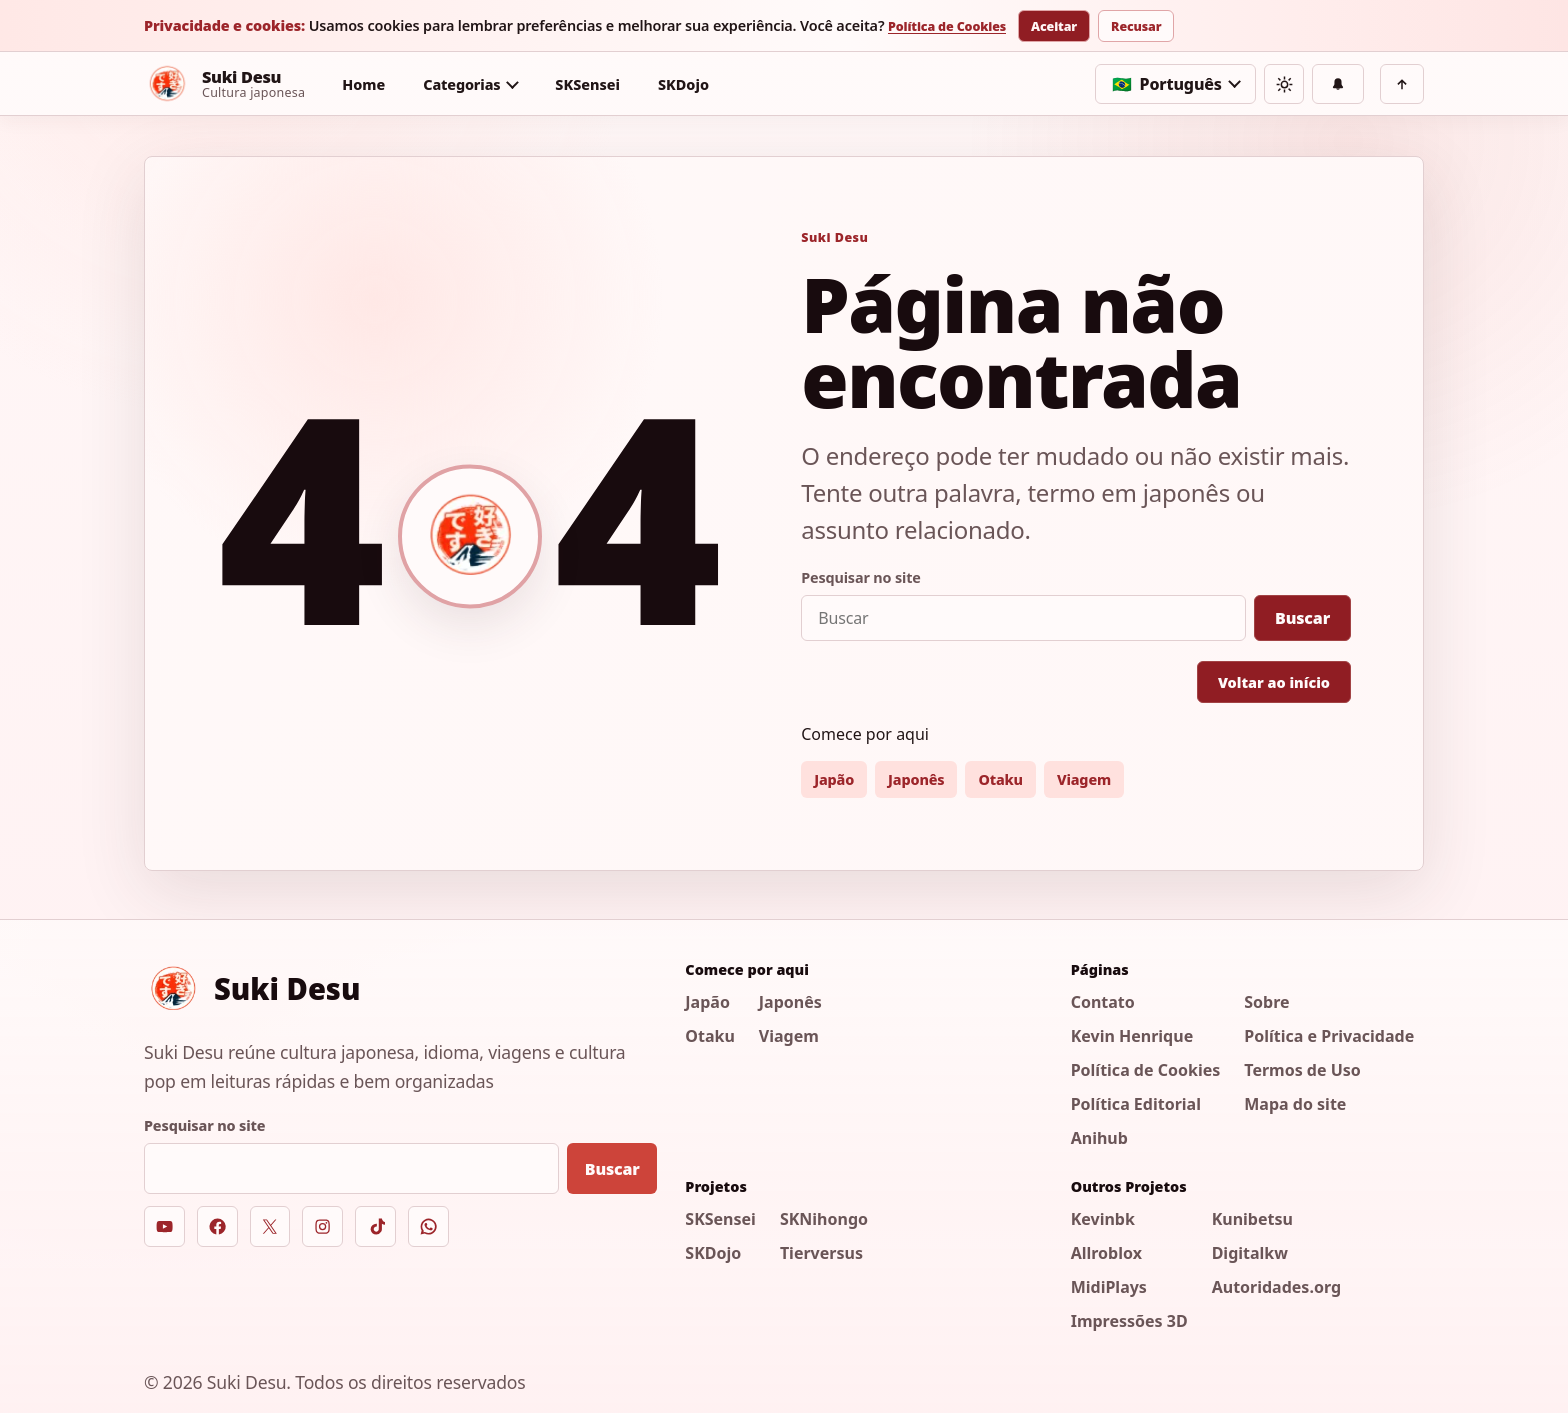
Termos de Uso (1302, 1070)
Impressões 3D (1129, 1321)
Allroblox (1106, 1253)
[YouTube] (164, 1226)
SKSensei (587, 84)
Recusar (1136, 26)
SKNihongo (824, 1219)
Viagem (1084, 779)
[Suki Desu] (224, 84)
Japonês (916, 779)
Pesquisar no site (861, 577)
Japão (834, 779)
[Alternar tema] (1284, 84)
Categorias (461, 84)
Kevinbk (1103, 1219)
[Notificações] (1338, 84)
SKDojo (683, 84)
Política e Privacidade (1329, 1036)
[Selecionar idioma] (1175, 84)
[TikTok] (375, 1226)
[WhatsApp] (428, 1226)
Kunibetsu (1252, 1219)
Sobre (1266, 1002)
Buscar (1302, 618)
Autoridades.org (1276, 1287)
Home (363, 84)
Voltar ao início (1274, 682)
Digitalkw (1250, 1253)
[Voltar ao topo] (1402, 84)
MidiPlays (1109, 1287)
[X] (270, 1226)
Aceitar (1054, 26)
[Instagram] (322, 1226)
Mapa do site (1295, 1104)
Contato (1103, 1002)
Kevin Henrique (1132, 1036)
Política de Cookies (947, 27)
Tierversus (821, 1253)
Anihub (1099, 1138)
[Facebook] (217, 1226)
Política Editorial (1136, 1104)
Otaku (1000, 779)
